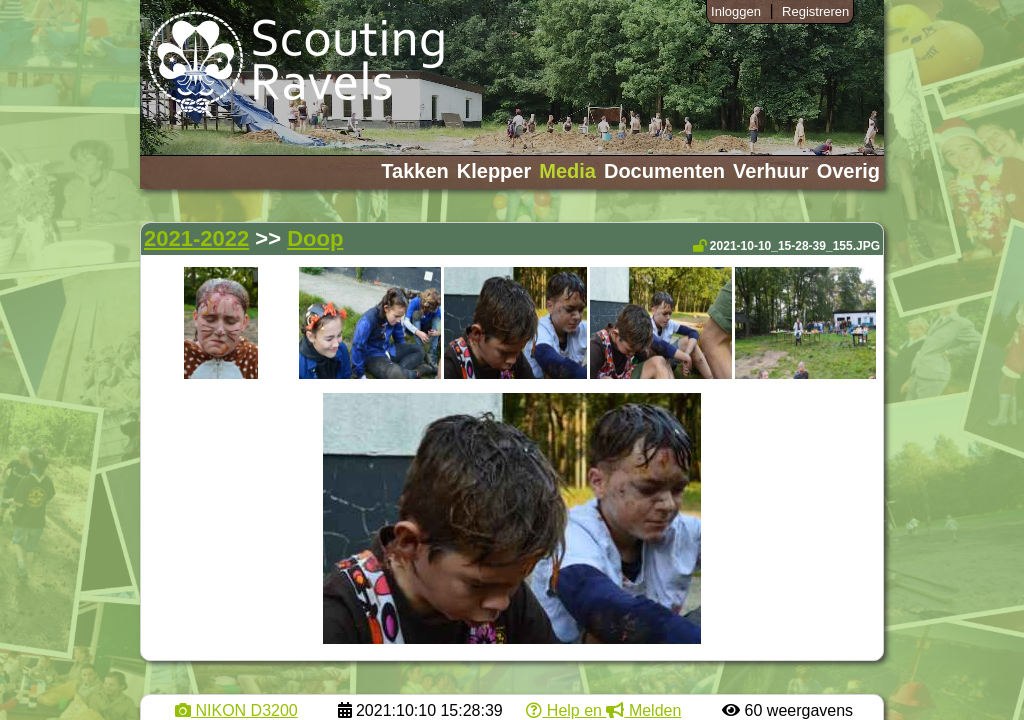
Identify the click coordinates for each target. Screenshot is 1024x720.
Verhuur (771, 171)
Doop (315, 238)
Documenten (664, 171)
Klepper (494, 171)
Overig (848, 171)
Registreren (815, 11)
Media (567, 171)
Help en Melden (603, 710)
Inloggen (736, 11)
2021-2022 (196, 238)
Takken (414, 171)
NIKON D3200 (236, 710)
